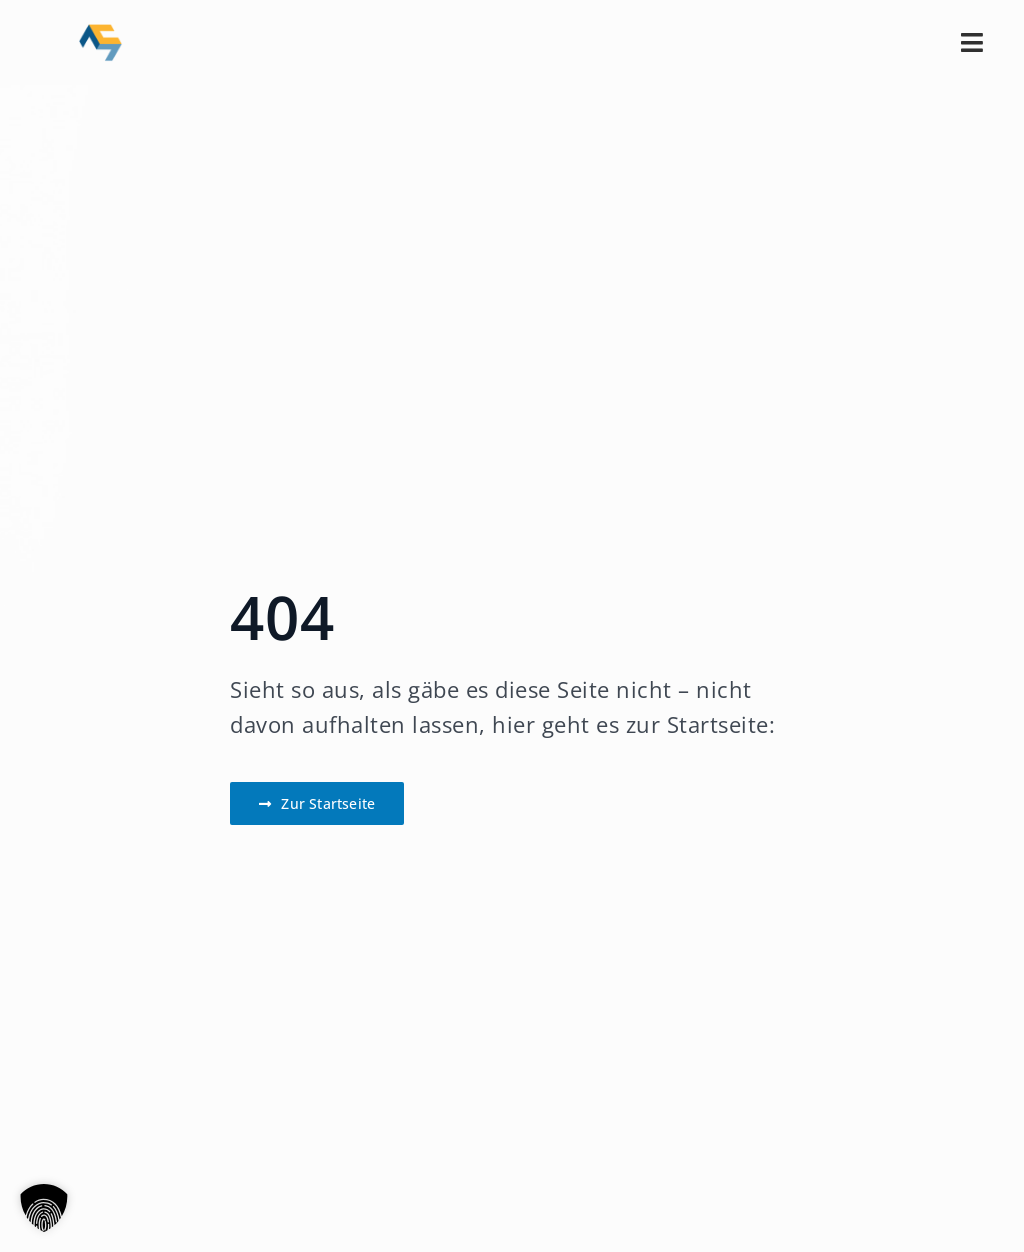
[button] (44, 1208)
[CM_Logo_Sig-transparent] (100, 31)
